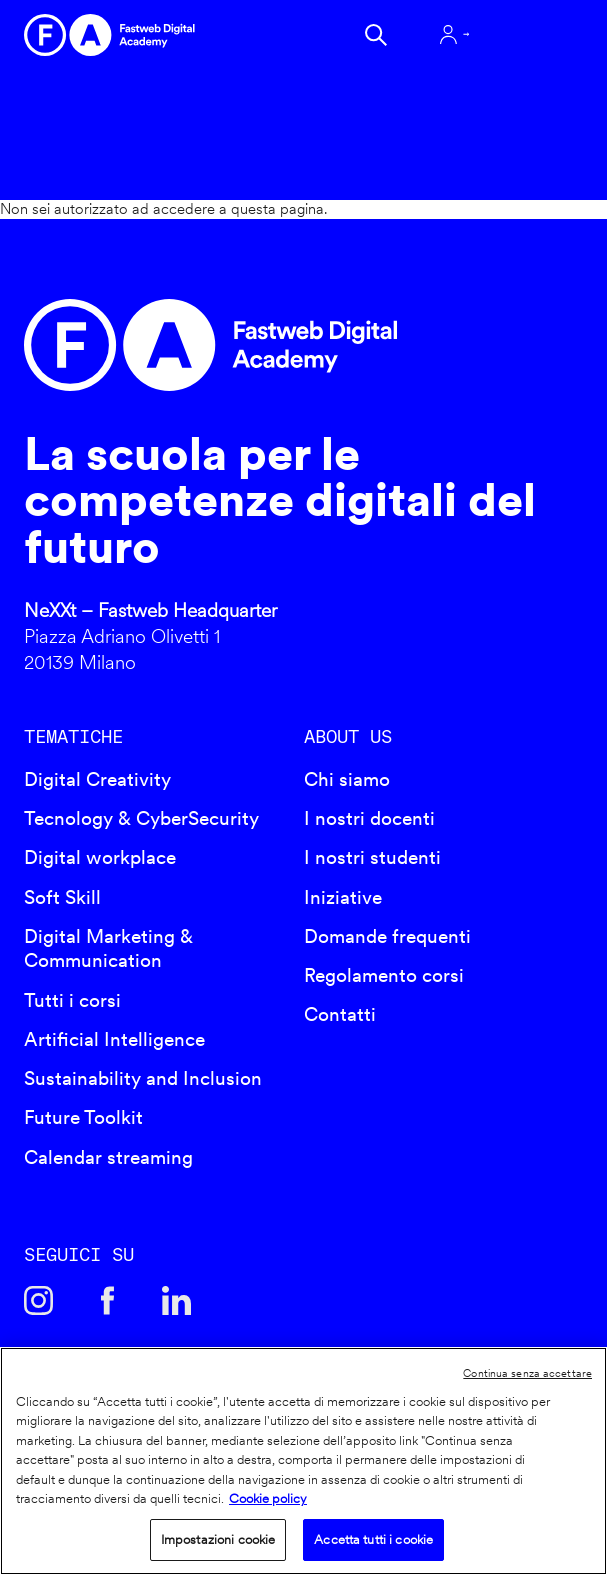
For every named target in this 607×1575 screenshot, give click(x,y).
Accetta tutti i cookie (373, 1539)
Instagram (38, 1300)
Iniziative (343, 897)
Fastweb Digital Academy (236, 345)
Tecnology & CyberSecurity (141, 818)
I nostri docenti (369, 818)
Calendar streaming (108, 1157)
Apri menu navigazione (532, 35)
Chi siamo (347, 779)
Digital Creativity (97, 779)
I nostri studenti (372, 857)
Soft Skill (62, 897)
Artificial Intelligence (114, 1039)
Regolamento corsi (384, 975)
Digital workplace (100, 857)
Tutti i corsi (72, 1000)
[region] (303, 1461)
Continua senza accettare (527, 1373)
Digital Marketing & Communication (108, 949)
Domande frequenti (387, 936)
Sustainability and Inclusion (143, 1078)
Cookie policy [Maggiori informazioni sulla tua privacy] (268, 1498)
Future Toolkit (83, 1117)
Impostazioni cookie (218, 1539)
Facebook (107, 1300)
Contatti (340, 1014)
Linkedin (176, 1300)
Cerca (376, 35)
